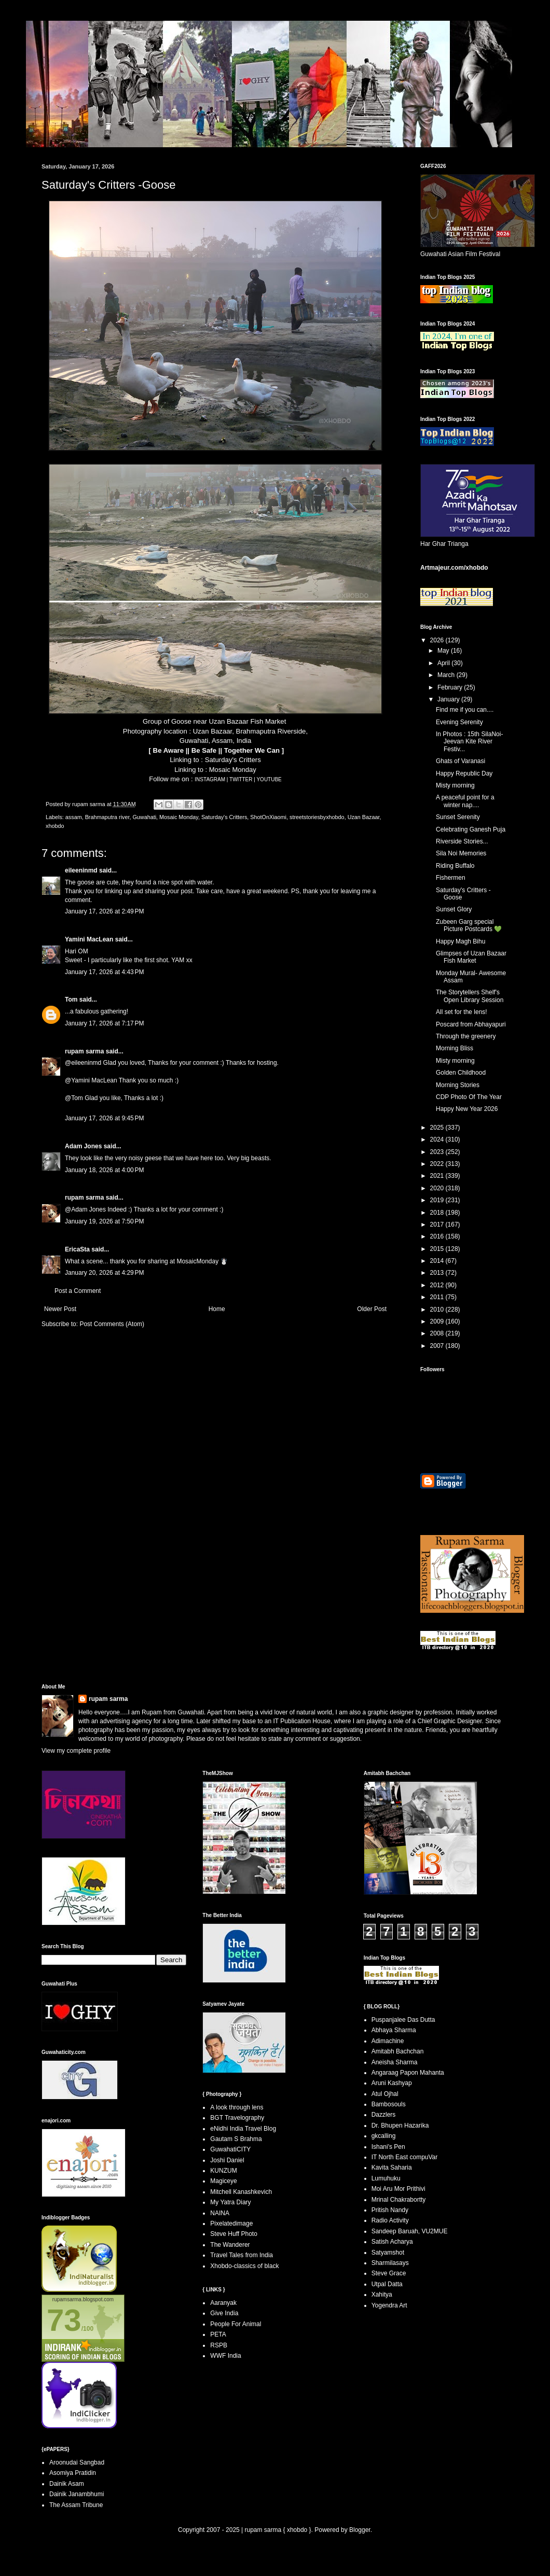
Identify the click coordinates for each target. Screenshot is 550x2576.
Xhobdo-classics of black (244, 2266)
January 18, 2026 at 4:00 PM (104, 1170)
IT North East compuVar (405, 2157)
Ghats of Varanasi (460, 761)
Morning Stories (457, 1085)
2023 (438, 1152)
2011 (438, 1297)
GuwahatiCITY (230, 2149)
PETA (218, 2334)
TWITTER (242, 779)
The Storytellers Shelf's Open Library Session (469, 996)
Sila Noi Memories (461, 853)
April (444, 663)
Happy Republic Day (464, 773)
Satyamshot (388, 2252)
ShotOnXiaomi (268, 817)
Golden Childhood (461, 1072)
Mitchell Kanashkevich (241, 2191)
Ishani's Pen (388, 2146)
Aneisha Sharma (395, 2062)
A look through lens (236, 2107)
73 (64, 2320)
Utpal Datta (387, 2284)
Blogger (359, 2529)
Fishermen (450, 877)
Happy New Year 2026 (467, 1109)
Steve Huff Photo (233, 2233)
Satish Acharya (392, 2241)
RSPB (218, 2345)
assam (73, 817)
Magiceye (223, 2181)
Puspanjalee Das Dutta (403, 2019)
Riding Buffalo (455, 865)
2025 (438, 1127)
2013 (438, 1272)
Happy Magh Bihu (460, 941)
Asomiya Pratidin (72, 2472)
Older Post (372, 1309)
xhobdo (55, 826)
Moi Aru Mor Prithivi (398, 2188)
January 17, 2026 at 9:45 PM (104, 1118)
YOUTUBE (268, 779)
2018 (438, 1212)
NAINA (219, 2213)
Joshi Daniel (227, 2160)
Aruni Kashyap (392, 2083)
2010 (438, 1309)
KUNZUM (223, 2170)
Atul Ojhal (385, 2094)
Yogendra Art (389, 2305)
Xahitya (382, 2294)
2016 (438, 1236)
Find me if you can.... (464, 709)
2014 (438, 1260)
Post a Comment (77, 1290)
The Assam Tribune (76, 2505)
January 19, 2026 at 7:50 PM (104, 1221)
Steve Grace (389, 2273)
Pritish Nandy (390, 2210)
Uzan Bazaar (364, 817)
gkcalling (384, 2135)
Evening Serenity (459, 722)
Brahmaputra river (107, 817)
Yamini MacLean (89, 939)
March (447, 675)
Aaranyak (223, 2302)
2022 (438, 1163)
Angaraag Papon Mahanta (408, 2072)
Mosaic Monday (232, 769)
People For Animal (235, 2324)
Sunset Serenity (458, 817)
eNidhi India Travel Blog (243, 2128)
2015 (438, 1248)
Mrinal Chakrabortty (399, 2199)
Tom (71, 999)
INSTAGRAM (212, 779)
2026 (438, 640)
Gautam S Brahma (236, 2139)
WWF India (225, 2355)
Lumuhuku (386, 2178)
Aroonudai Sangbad (76, 2462)
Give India (224, 2313)
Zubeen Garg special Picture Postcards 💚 (469, 925)
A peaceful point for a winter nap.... (465, 801)
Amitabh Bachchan (398, 2051)
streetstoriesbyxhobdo (317, 817)
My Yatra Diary (230, 2202)
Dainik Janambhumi (76, 2494)
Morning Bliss (454, 1048)
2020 (438, 1188)
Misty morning (455, 785)
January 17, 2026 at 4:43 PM (104, 972)
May (444, 650)
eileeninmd (81, 870)
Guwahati (144, 817)
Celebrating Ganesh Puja (470, 829)
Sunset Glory (454, 909)
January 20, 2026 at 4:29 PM (104, 1272)
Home (217, 1309)
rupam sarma (84, 1051)
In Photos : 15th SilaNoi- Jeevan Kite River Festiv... (469, 741)
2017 (438, 1224)
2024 (438, 1139)
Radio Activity (390, 2220)
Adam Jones (83, 1146)
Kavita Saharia (392, 2167)
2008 (438, 1333)
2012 (438, 1285)
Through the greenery (466, 1036)
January (449, 699)
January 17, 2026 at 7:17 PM (104, 1023)
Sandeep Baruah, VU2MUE (410, 2231)
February (450, 687)
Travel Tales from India (241, 2255)
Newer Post (60, 1309)
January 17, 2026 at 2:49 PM (104, 911)
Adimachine (388, 2041)
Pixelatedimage (231, 2223)
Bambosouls (389, 2104)
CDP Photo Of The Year (469, 1097)
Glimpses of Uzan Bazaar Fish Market (471, 957)
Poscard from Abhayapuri (471, 1024)
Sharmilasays (390, 2263)
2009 (438, 1321)
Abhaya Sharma (394, 2030)
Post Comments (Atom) (111, 1324)
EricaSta (77, 1249)
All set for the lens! (461, 1012)
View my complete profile (76, 1750)
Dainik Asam (66, 2483)
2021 (438, 1175)
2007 (438, 1345)
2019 (438, 1200)
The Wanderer (230, 2244)
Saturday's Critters (233, 760)
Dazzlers (384, 2114)
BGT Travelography (237, 2117)
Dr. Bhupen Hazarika (400, 2125)
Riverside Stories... (462, 841)
